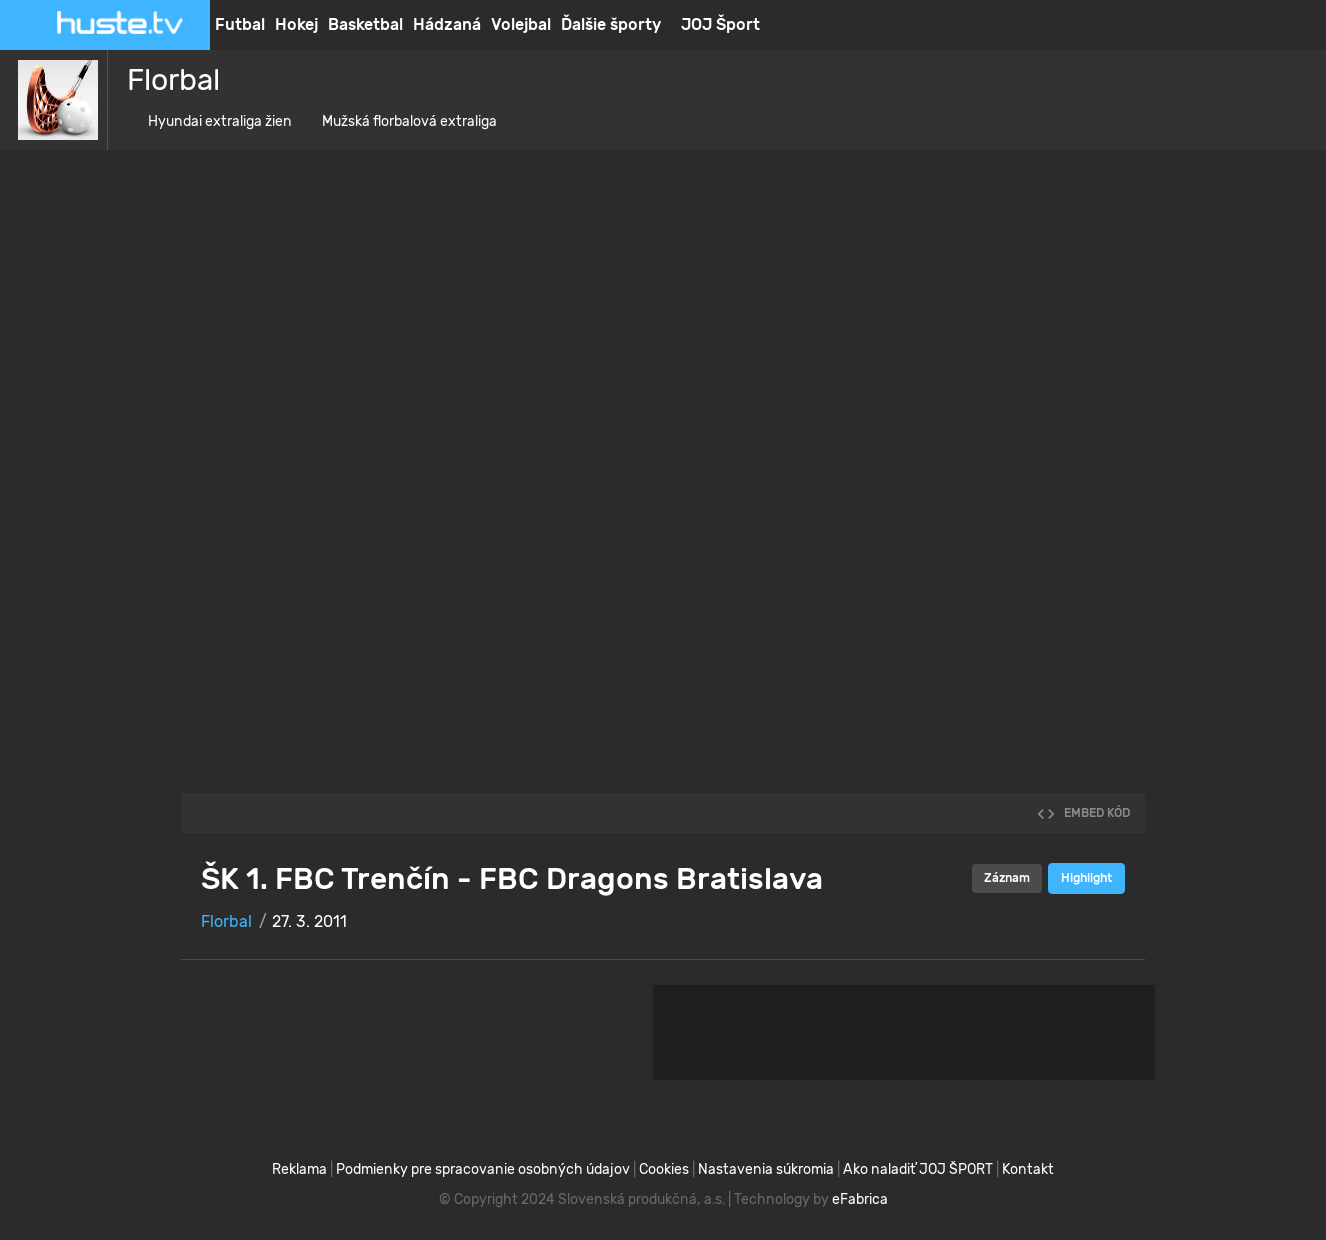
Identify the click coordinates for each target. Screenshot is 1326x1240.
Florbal (165, 80)
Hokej (296, 24)
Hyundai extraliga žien (212, 121)
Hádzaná (447, 24)
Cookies (664, 1169)
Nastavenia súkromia (766, 1169)
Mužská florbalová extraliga (401, 121)
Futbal (240, 24)
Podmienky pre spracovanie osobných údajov (483, 1169)
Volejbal (521, 24)
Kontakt (1028, 1169)
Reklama (299, 1169)
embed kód (1083, 813)
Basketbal (365, 24)
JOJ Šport (720, 24)
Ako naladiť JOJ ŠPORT (918, 1169)
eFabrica (860, 1199)
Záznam (1007, 878)
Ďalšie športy (611, 24)
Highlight (1086, 878)
